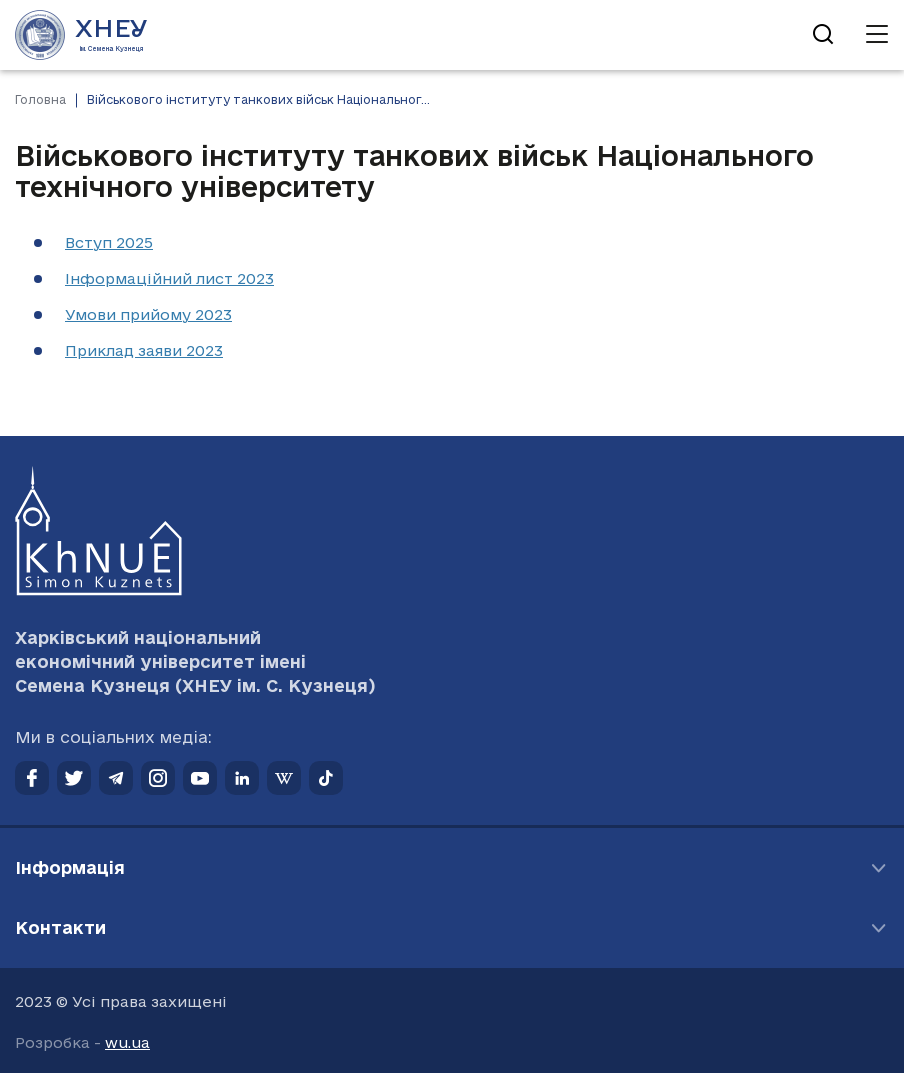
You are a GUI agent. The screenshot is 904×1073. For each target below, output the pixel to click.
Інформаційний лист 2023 (169, 278)
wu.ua (127, 1042)
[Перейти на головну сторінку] (81, 35)
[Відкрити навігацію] (877, 35)
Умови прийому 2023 (148, 314)
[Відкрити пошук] (823, 35)
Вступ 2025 (109, 242)
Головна (40, 99)
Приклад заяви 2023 (144, 350)
